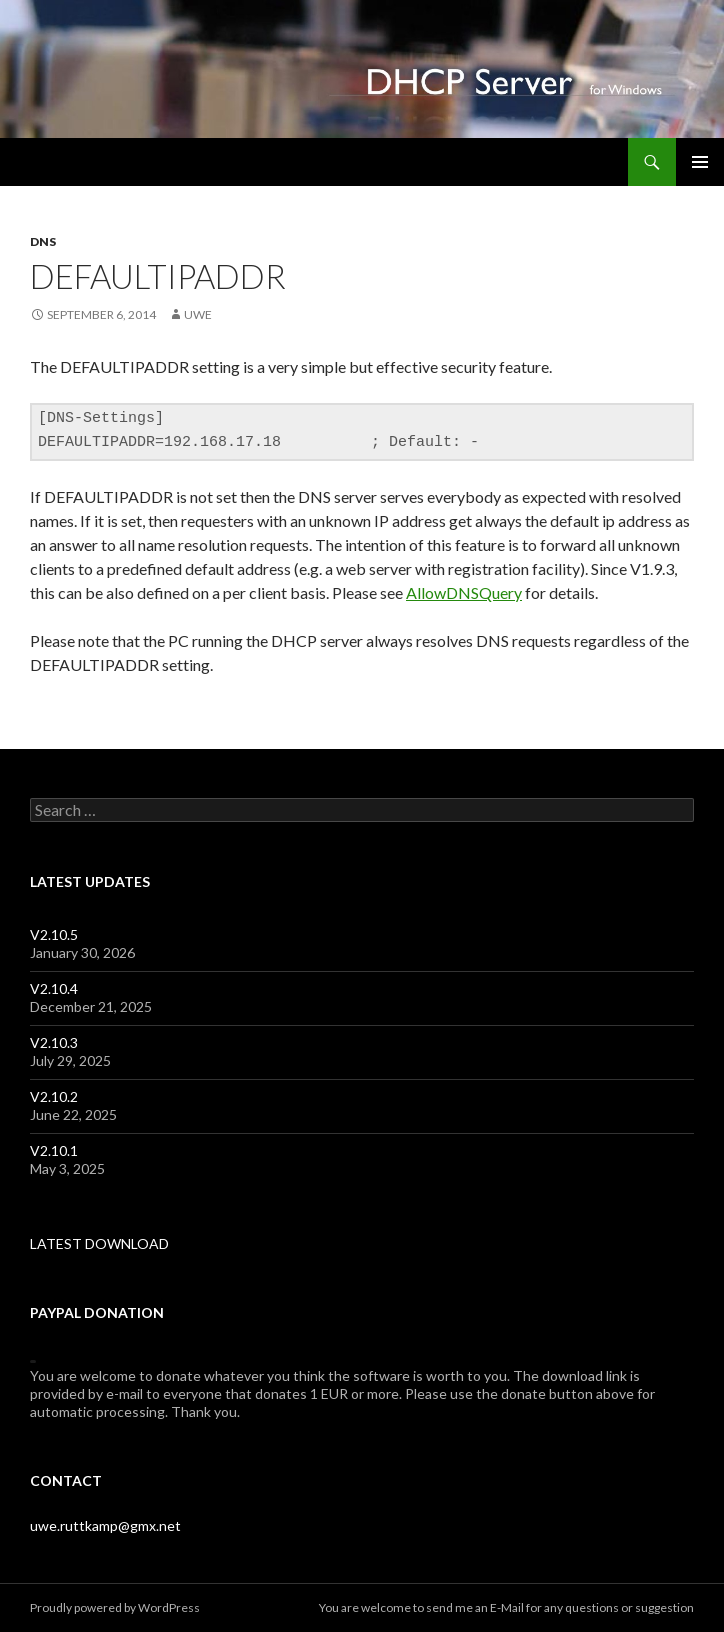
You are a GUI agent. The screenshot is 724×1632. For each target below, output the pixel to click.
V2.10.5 (54, 934)
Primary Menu (700, 162)
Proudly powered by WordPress (115, 1607)
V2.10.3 (54, 1042)
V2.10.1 (54, 1150)
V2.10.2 (54, 1096)
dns (43, 241)
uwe (198, 314)
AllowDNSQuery (464, 592)
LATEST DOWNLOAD (99, 1243)
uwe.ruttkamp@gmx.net (105, 1525)
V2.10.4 (54, 988)
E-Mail (507, 1607)
